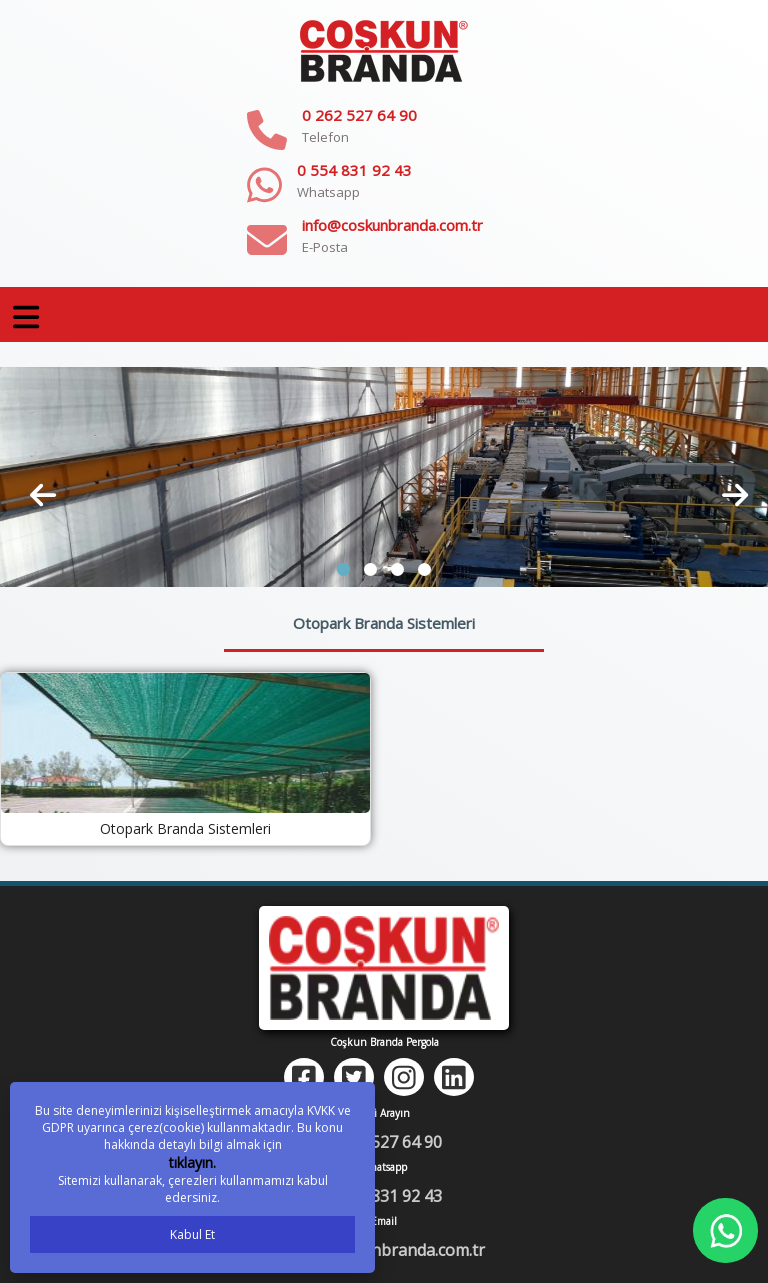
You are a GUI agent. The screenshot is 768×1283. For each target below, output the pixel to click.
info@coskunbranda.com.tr (392, 225)
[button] (343, 569)
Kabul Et (192, 1234)
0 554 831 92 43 (354, 170)
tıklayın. (192, 1162)
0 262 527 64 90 (359, 115)
